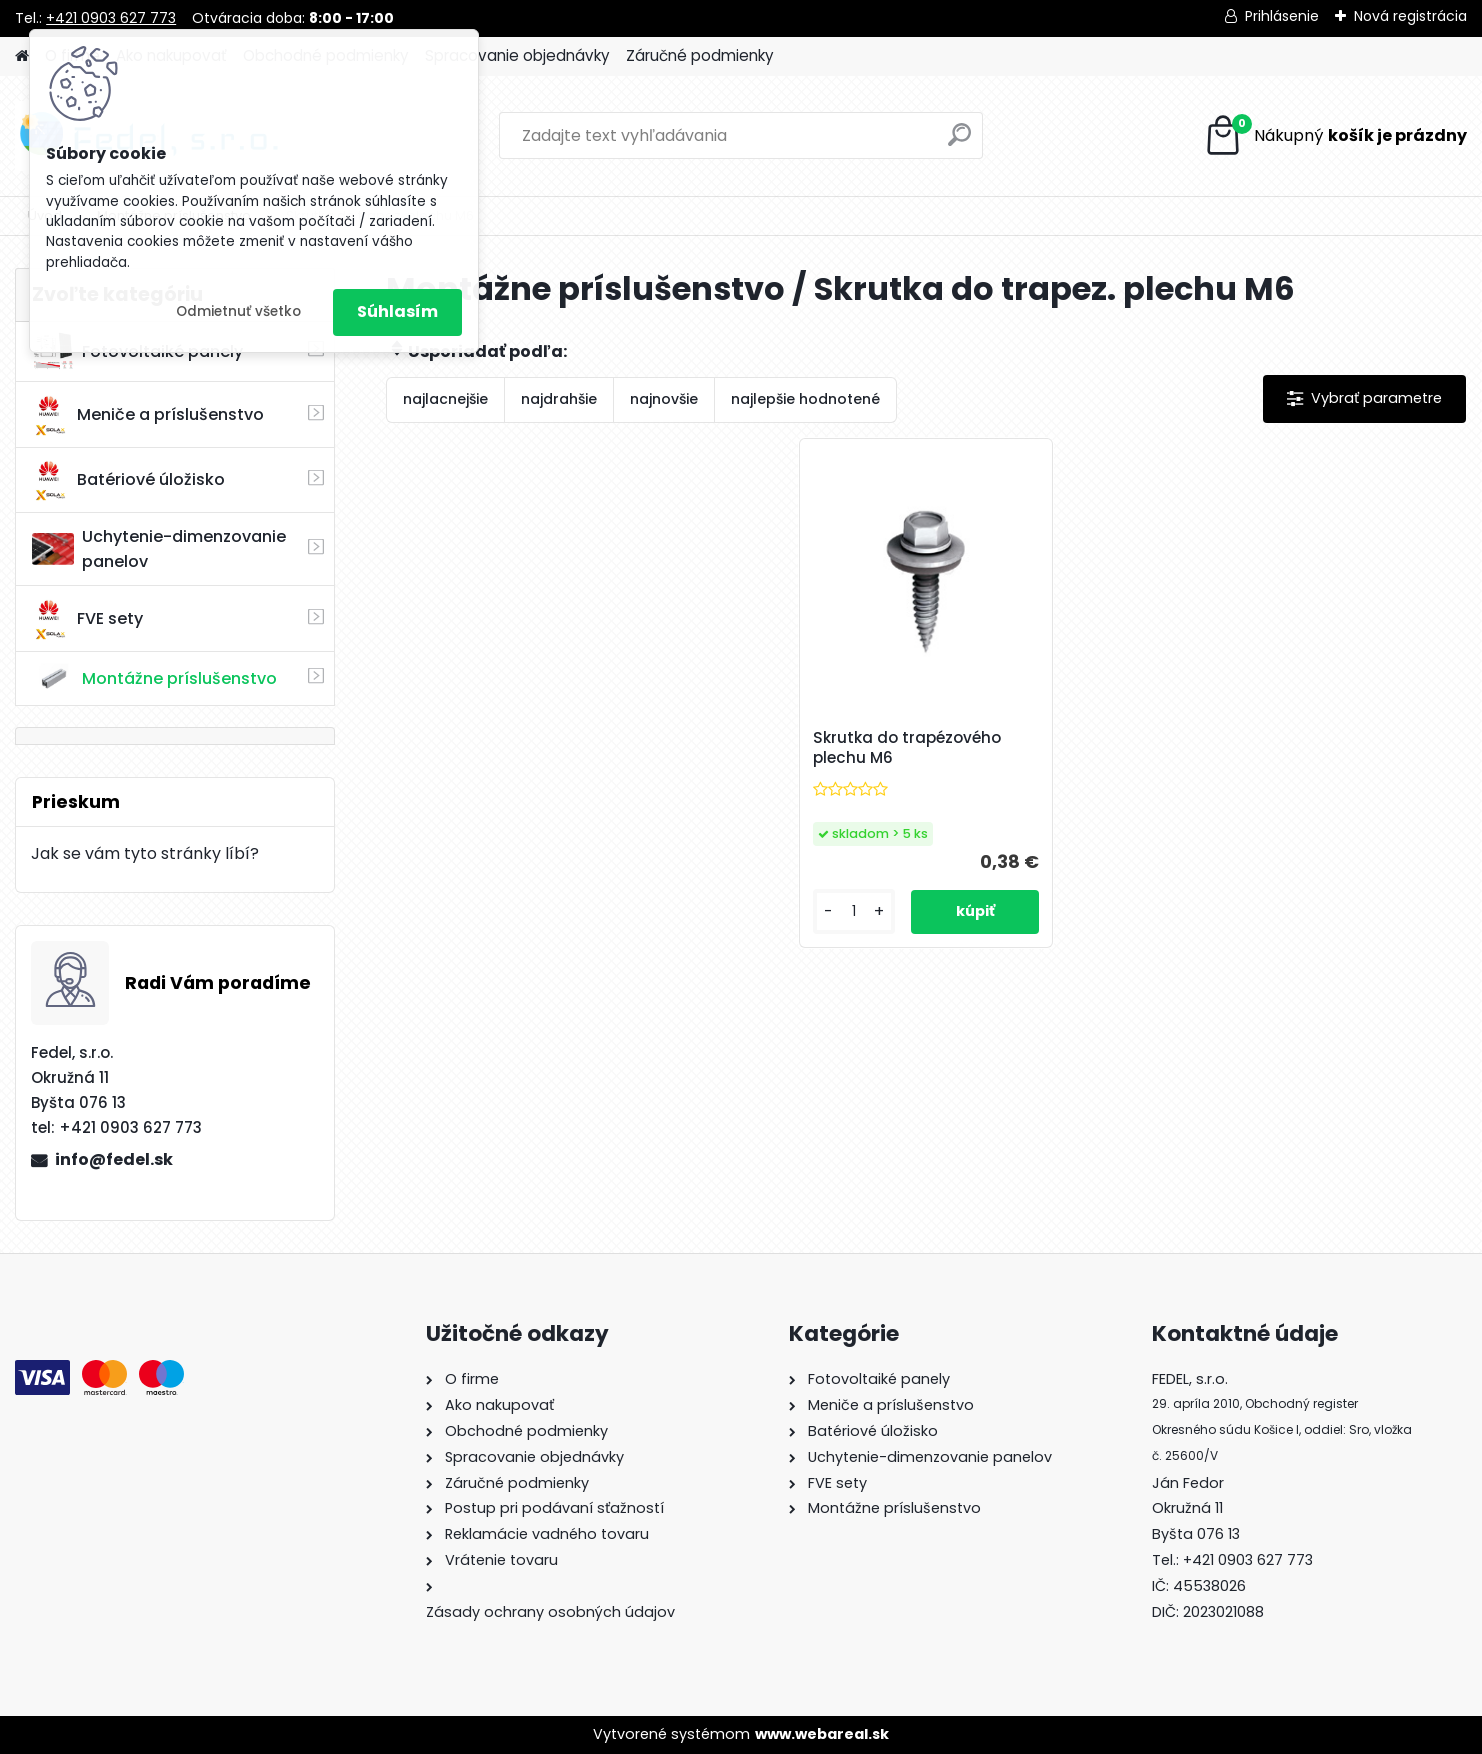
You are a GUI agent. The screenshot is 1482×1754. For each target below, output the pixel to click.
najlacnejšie (445, 399)
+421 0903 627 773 (111, 18)
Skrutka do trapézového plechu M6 (907, 748)
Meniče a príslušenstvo (148, 415)
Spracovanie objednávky (517, 55)
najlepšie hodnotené (805, 399)
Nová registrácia (1410, 16)
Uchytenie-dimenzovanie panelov (159, 549)
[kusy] (854, 911)
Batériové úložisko (128, 480)
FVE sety (87, 619)
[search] (959, 142)
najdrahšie (559, 399)
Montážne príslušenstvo (154, 678)
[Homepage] (22, 56)
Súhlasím (397, 311)
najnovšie (664, 399)
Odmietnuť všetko (238, 311)
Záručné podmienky (700, 55)
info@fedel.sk (114, 1159)
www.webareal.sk (822, 1734)
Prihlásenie (1282, 16)
